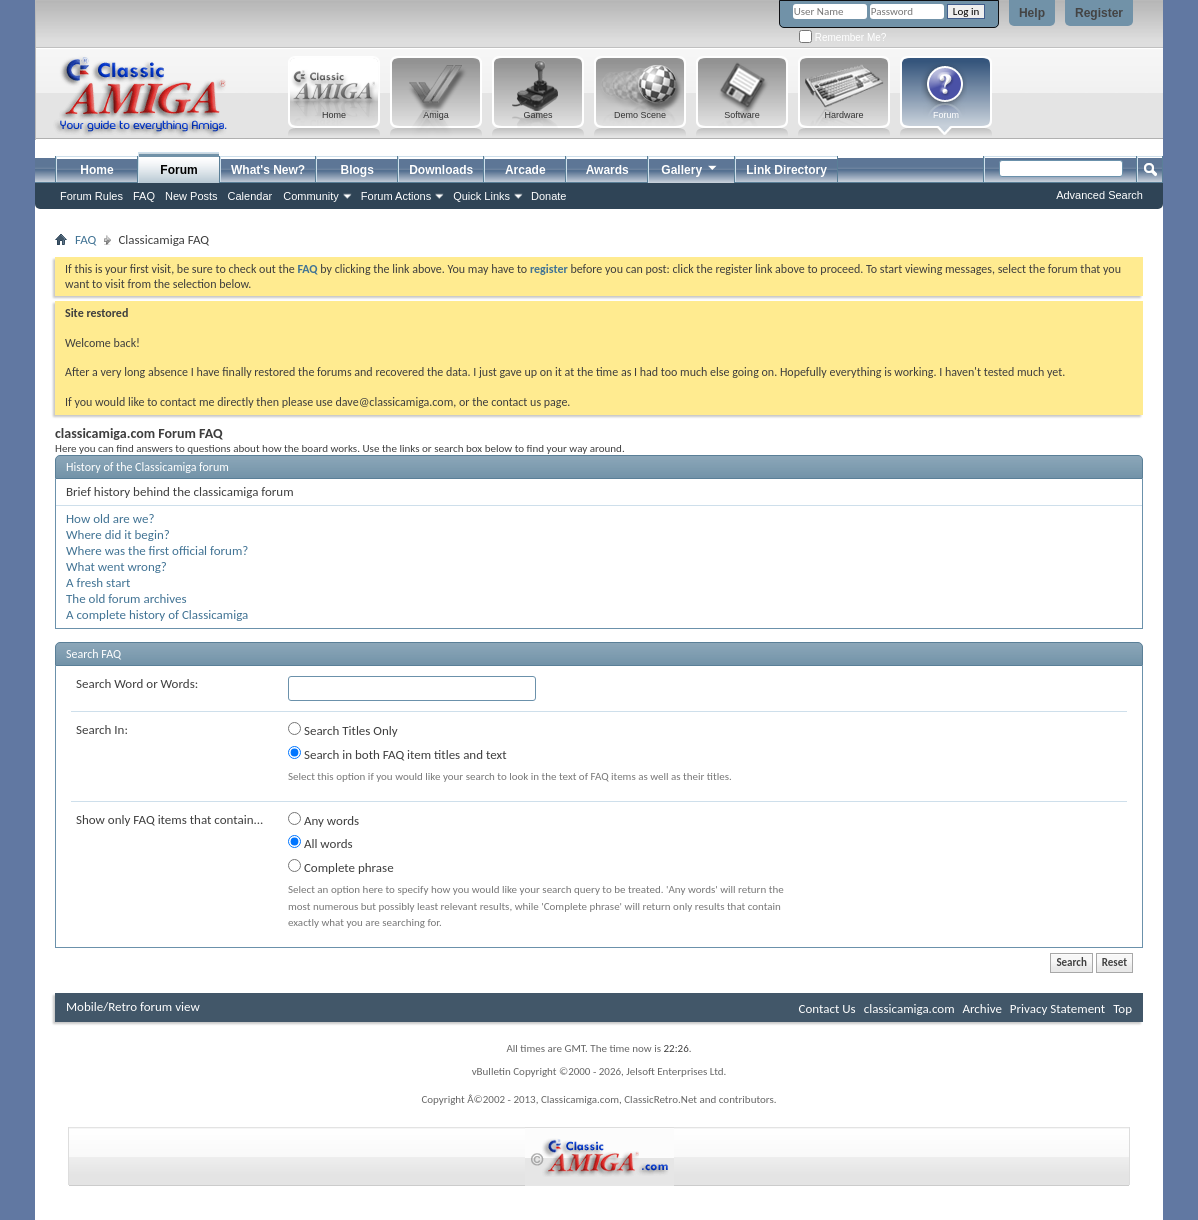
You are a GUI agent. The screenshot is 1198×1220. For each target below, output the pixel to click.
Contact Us (827, 1008)
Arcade (525, 170)
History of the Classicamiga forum (147, 467)
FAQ (144, 196)
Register (1099, 13)
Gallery (690, 167)
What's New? (268, 170)
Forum (178, 170)
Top (1122, 1008)
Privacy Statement (1057, 1008)
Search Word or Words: (137, 683)
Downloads (441, 170)
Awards (607, 170)
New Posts (191, 196)
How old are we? (110, 518)
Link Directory (786, 170)
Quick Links (481, 196)
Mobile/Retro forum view (133, 1006)
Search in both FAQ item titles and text (397, 754)
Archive (981, 1008)
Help (1032, 13)
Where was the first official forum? (157, 550)
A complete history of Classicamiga (157, 614)
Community (311, 196)
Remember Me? (842, 37)
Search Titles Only (343, 730)
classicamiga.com (909, 1008)
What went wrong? (116, 566)
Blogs (357, 170)
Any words (323, 820)
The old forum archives (126, 598)
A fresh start (98, 582)
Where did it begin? (118, 534)
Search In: (102, 729)
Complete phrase (341, 867)
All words (320, 843)
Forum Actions (396, 196)
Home (96, 170)
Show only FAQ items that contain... (169, 819)
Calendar (250, 196)
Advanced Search (1099, 195)
